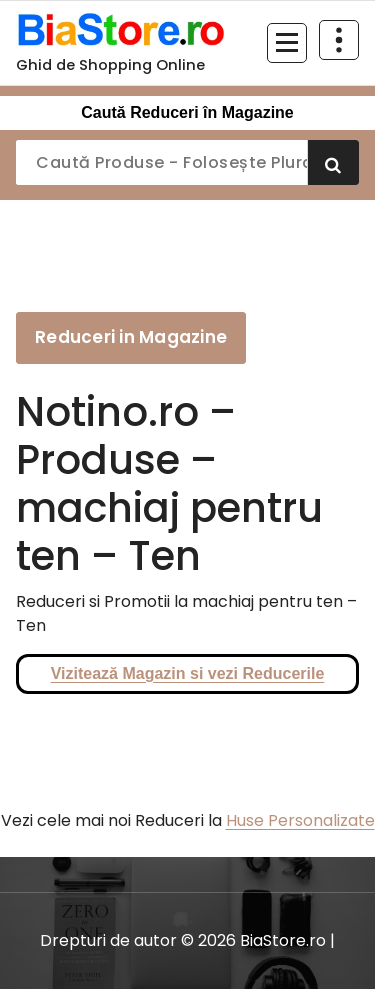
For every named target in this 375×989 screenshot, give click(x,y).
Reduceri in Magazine (131, 337)
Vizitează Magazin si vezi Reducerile (188, 673)
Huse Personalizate (300, 820)
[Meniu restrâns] (287, 43)
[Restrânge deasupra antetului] (339, 40)
